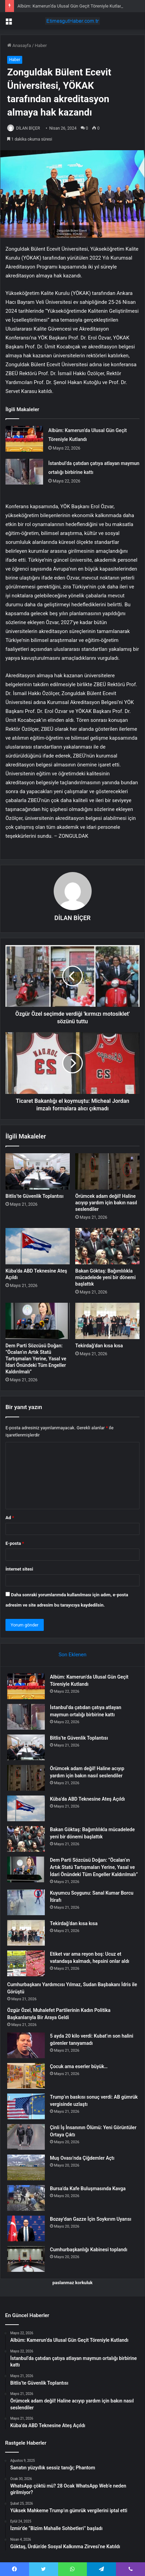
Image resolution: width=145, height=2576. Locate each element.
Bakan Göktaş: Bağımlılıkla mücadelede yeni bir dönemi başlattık (105, 1277)
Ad (9, 1517)
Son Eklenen (72, 1654)
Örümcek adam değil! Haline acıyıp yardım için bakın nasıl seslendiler (106, 1202)
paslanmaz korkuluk (72, 2282)
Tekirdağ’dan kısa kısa (99, 1345)
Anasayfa (19, 45)
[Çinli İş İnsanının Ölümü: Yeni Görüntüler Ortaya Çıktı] (26, 2137)
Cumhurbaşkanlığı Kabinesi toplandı (88, 2249)
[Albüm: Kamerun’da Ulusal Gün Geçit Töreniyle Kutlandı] (24, 439)
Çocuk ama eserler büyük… (79, 2066)
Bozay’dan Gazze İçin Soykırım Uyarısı (90, 2219)
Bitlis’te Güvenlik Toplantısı (34, 1196)
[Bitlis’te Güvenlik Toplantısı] (37, 1171)
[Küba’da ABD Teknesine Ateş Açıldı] (37, 1246)
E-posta (14, 1543)
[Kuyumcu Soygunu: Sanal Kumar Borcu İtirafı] (26, 1902)
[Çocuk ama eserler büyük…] (26, 2076)
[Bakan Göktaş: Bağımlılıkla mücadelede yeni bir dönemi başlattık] (107, 1246)
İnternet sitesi (19, 1569)
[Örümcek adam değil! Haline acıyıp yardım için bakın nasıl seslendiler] (107, 1171)
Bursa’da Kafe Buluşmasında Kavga (88, 2188)
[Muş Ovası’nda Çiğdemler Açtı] (26, 2167)
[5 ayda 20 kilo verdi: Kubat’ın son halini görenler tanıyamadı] (26, 2045)
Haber (41, 45)
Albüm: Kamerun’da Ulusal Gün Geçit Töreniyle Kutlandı (71, 6)
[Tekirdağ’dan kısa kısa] (107, 1321)
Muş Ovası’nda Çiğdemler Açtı (82, 2158)
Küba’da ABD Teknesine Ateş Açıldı (87, 1799)
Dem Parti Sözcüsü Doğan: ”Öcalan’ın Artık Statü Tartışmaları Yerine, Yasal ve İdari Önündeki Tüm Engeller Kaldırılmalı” (35, 1358)
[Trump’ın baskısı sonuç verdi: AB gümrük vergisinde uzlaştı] (26, 2106)
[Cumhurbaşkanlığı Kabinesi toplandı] (26, 2259)
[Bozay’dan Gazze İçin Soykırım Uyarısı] (26, 2228)
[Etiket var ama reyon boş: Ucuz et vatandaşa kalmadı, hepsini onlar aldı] (26, 1963)
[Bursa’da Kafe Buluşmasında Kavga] (26, 2198)
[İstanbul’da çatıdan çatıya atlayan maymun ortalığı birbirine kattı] (24, 472)
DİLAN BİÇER (28, 128)
